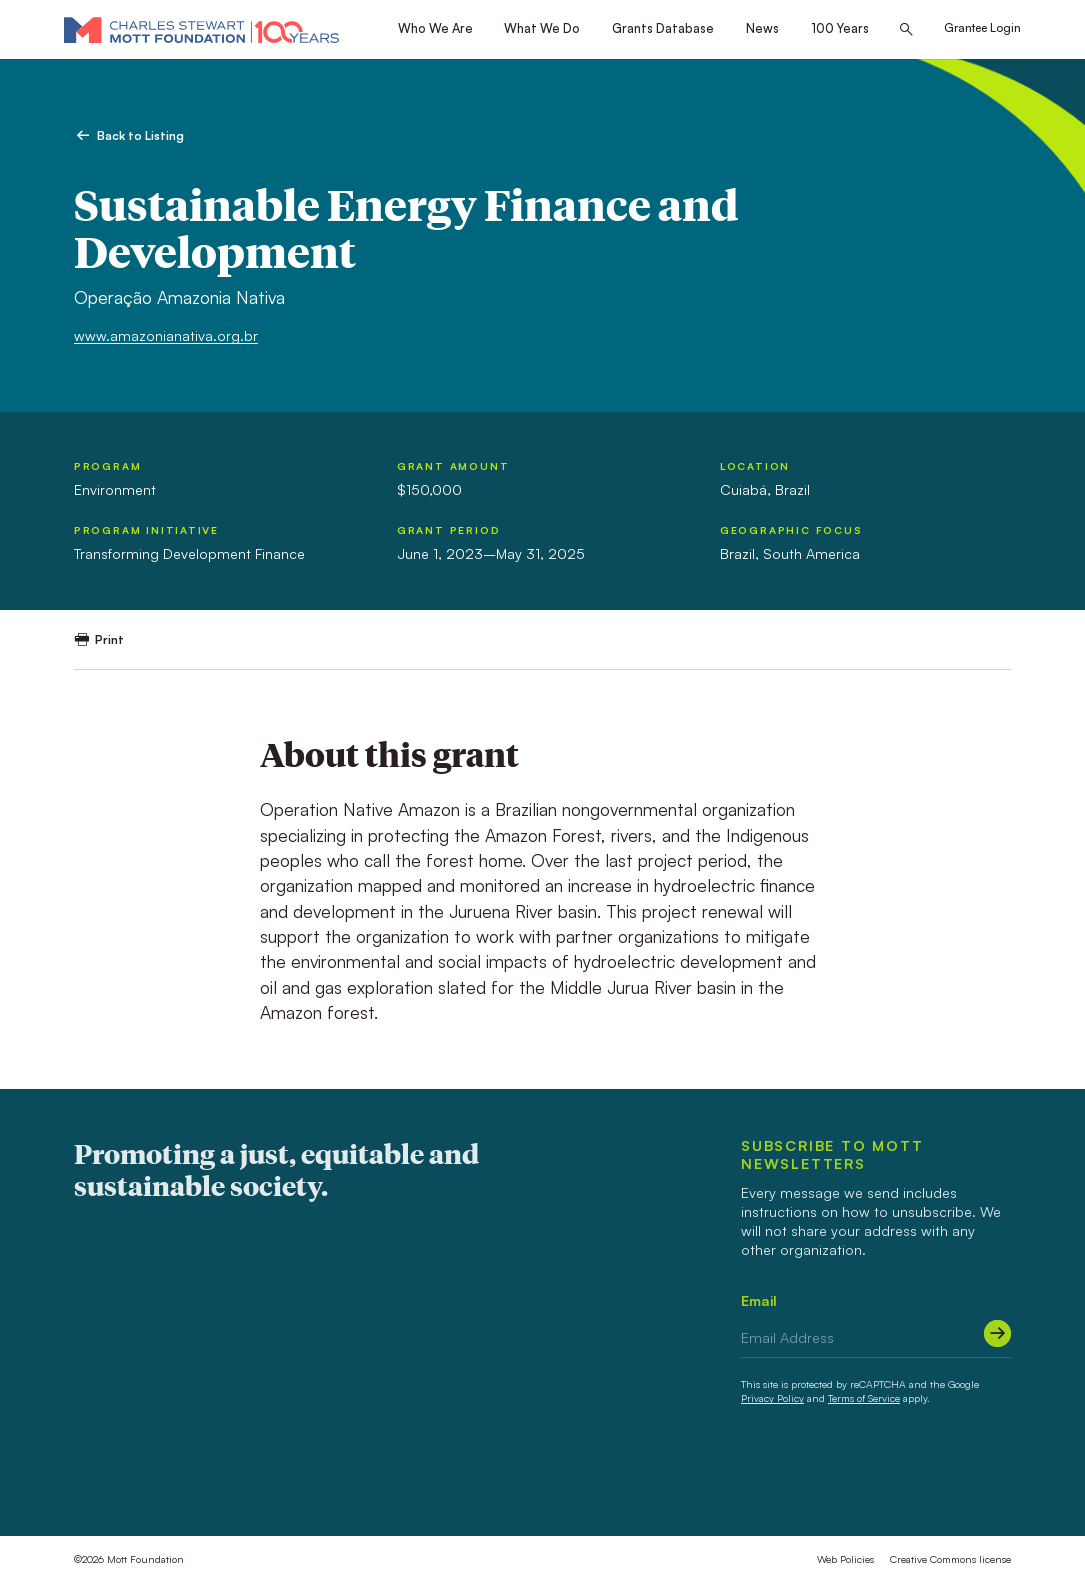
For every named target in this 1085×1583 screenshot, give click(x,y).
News (762, 28)
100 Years (840, 28)
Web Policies (845, 1559)
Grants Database (663, 28)
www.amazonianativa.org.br (166, 335)
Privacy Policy (772, 1398)
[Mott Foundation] (201, 29)
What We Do (542, 28)
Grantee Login (982, 27)
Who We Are (435, 28)
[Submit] (997, 1333)
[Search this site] (906, 30)
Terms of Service (864, 1398)
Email (759, 1300)
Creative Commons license (950, 1559)
